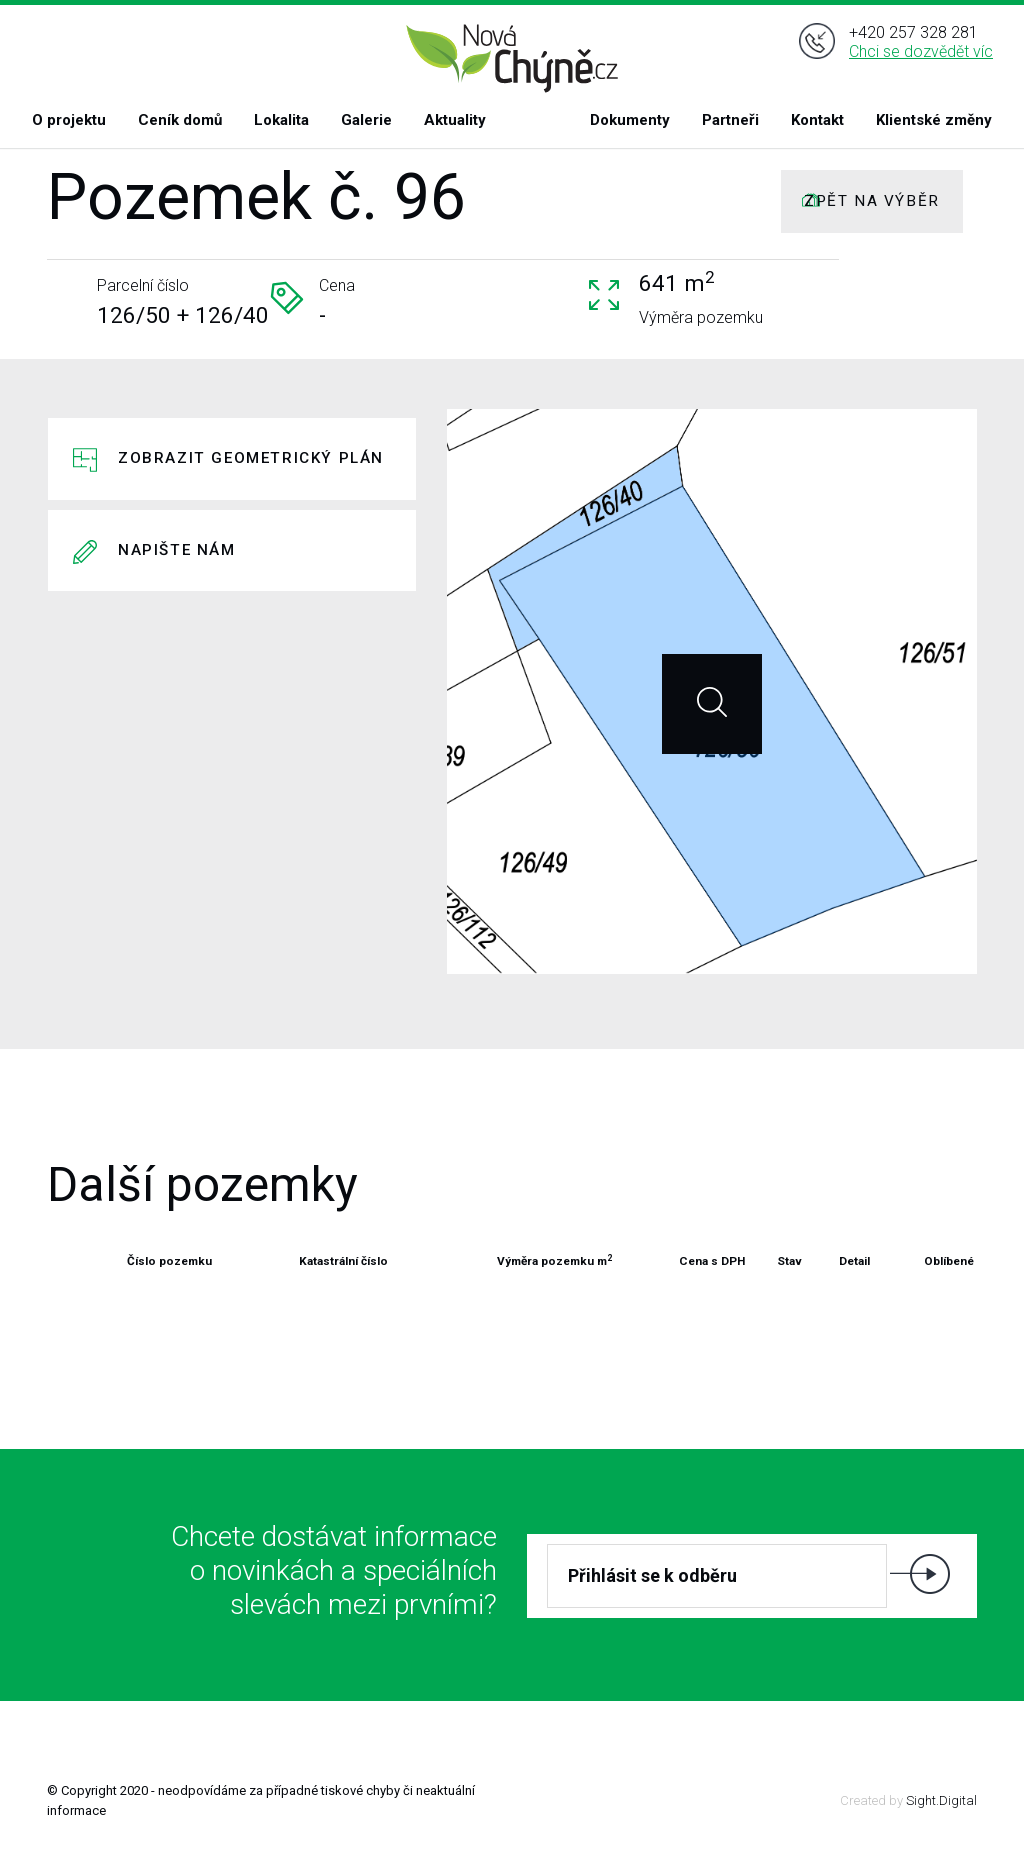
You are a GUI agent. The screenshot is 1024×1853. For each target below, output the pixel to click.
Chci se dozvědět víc (921, 58)
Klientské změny (934, 120)
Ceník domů (180, 120)
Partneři (730, 120)
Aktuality (455, 120)
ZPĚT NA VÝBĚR (872, 201)
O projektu (69, 120)
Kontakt (817, 120)
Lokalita (281, 120)
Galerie (366, 120)
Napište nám (177, 550)
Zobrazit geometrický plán (251, 458)
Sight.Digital (941, 1800)
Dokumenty (630, 120)
